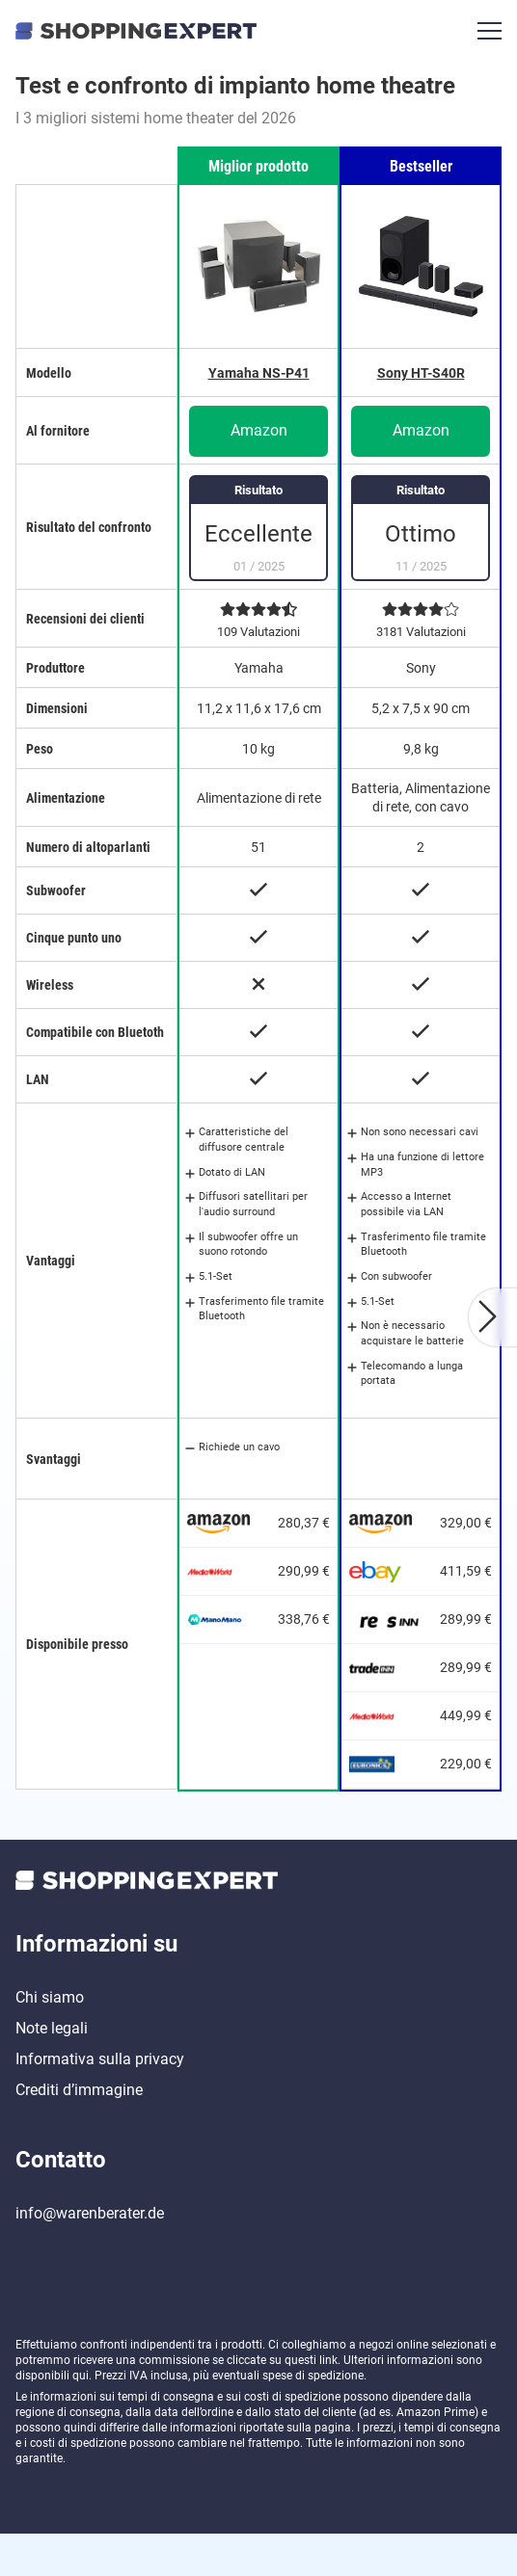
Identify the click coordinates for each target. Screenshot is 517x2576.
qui (80, 2418)
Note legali (51, 2070)
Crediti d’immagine (79, 2132)
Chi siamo (49, 2040)
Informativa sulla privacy (99, 2101)
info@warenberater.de (89, 2255)
